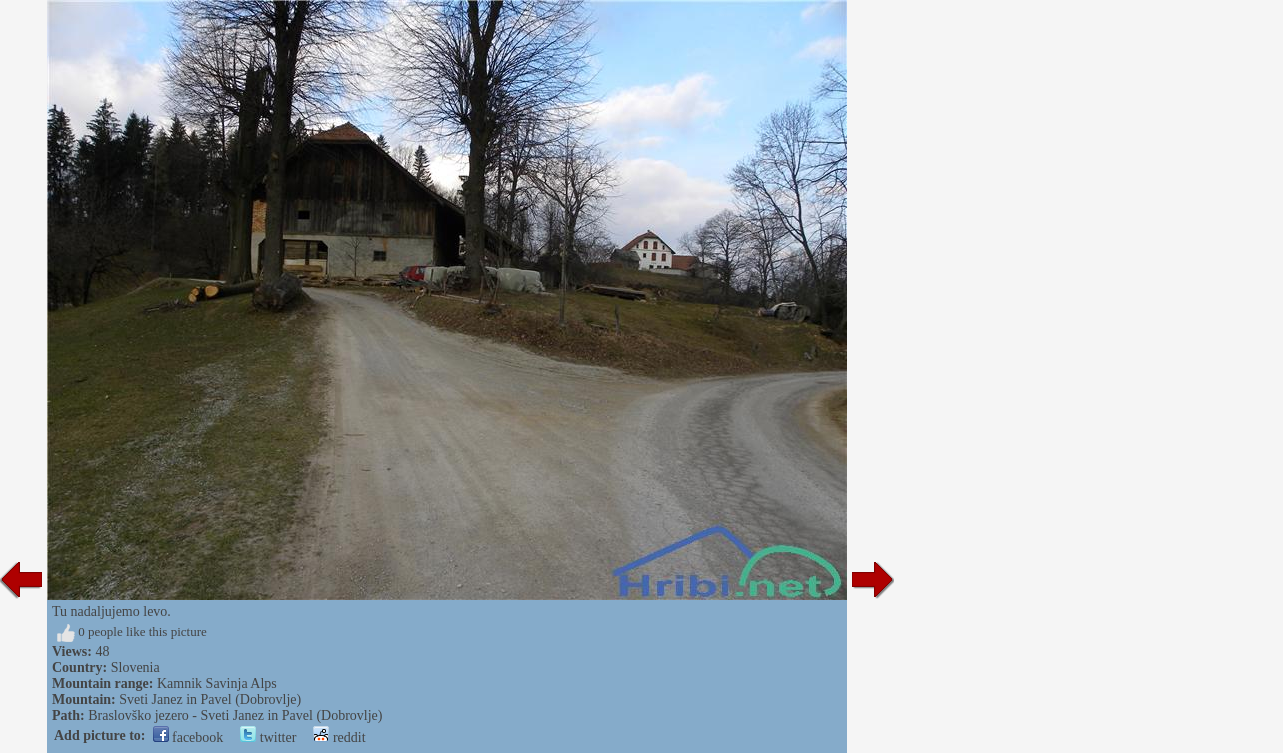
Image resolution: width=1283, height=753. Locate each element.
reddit (339, 737)
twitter (268, 737)
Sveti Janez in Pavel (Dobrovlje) (210, 699)
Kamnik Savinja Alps (217, 683)
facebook (188, 737)
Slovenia (135, 667)
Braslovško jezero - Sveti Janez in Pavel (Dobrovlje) (235, 715)
